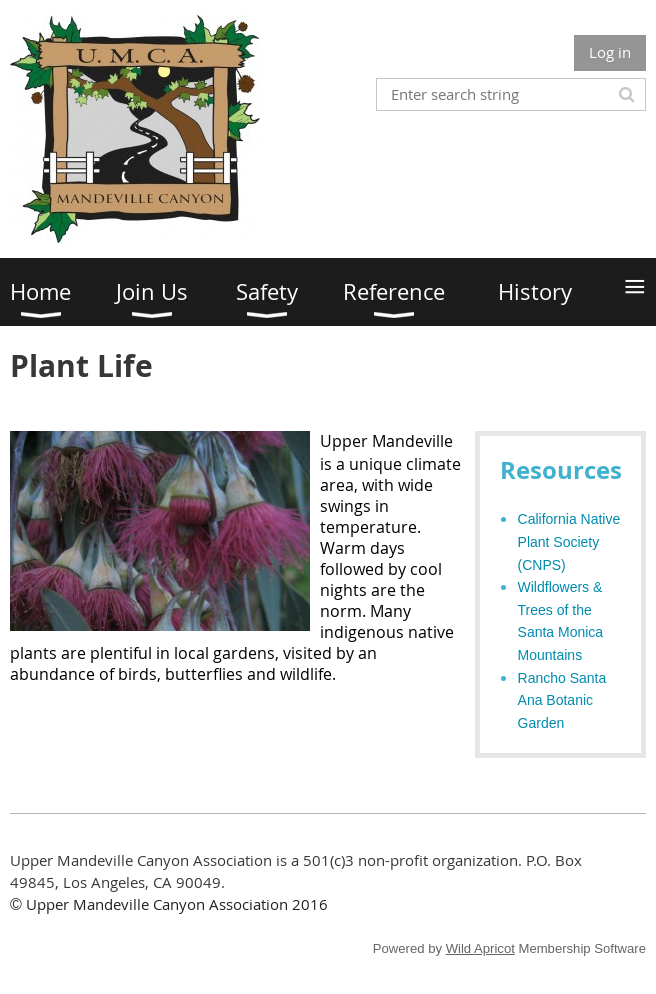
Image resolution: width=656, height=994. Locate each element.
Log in (610, 52)
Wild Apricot (480, 948)
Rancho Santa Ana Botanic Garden (562, 700)
